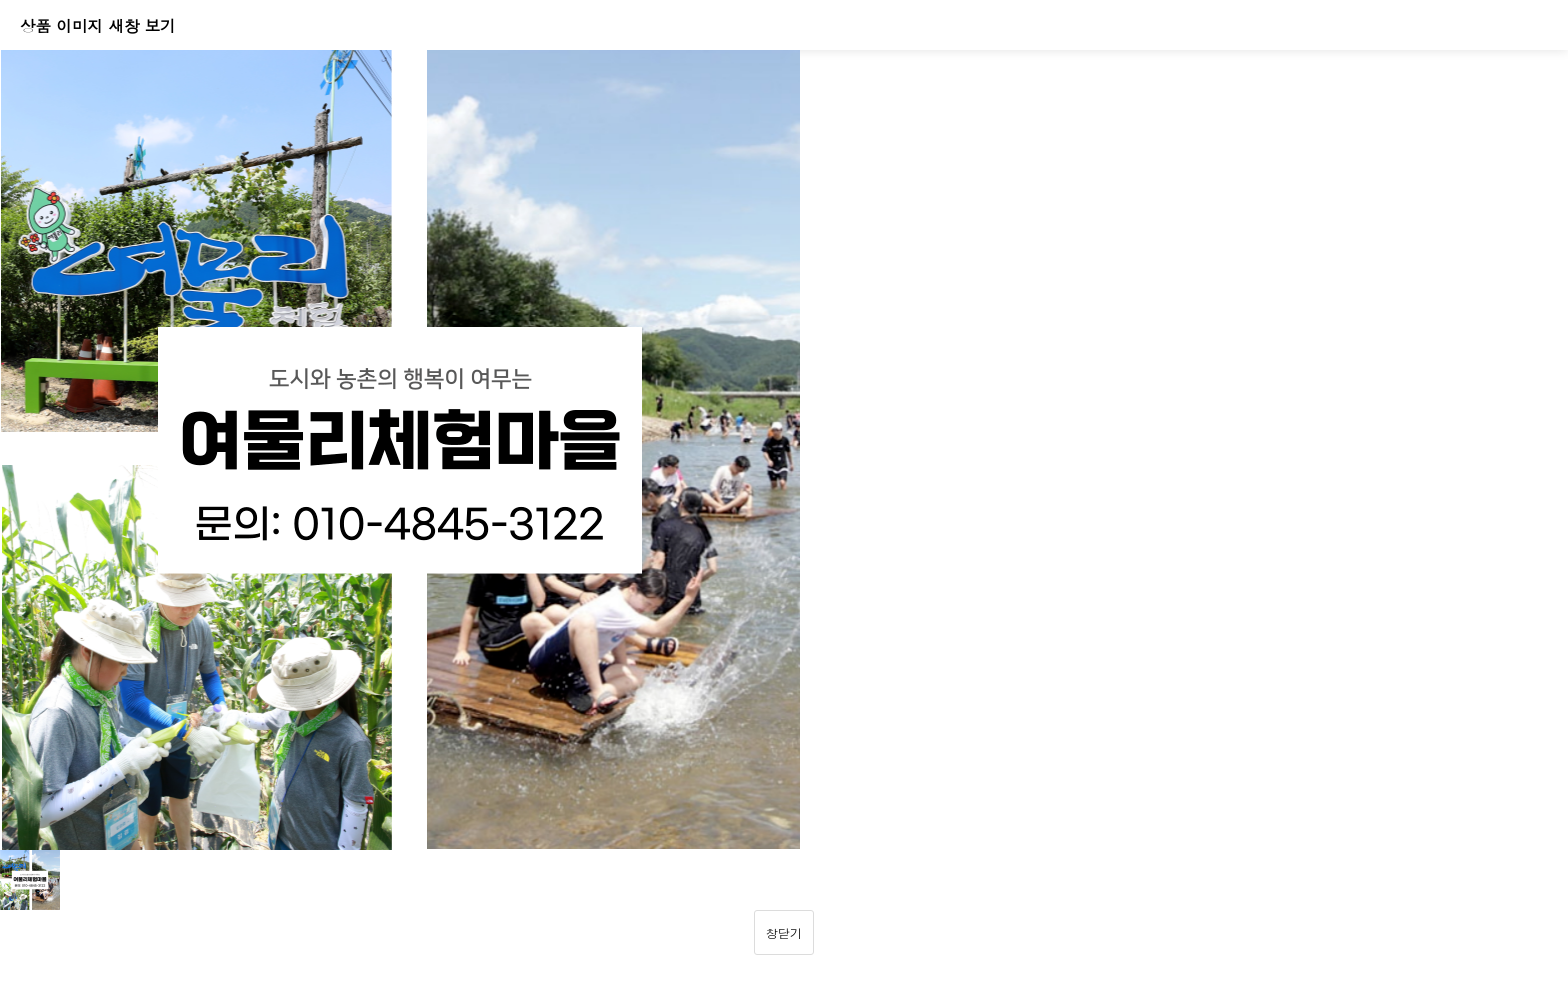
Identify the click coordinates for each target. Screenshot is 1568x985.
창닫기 (784, 932)
